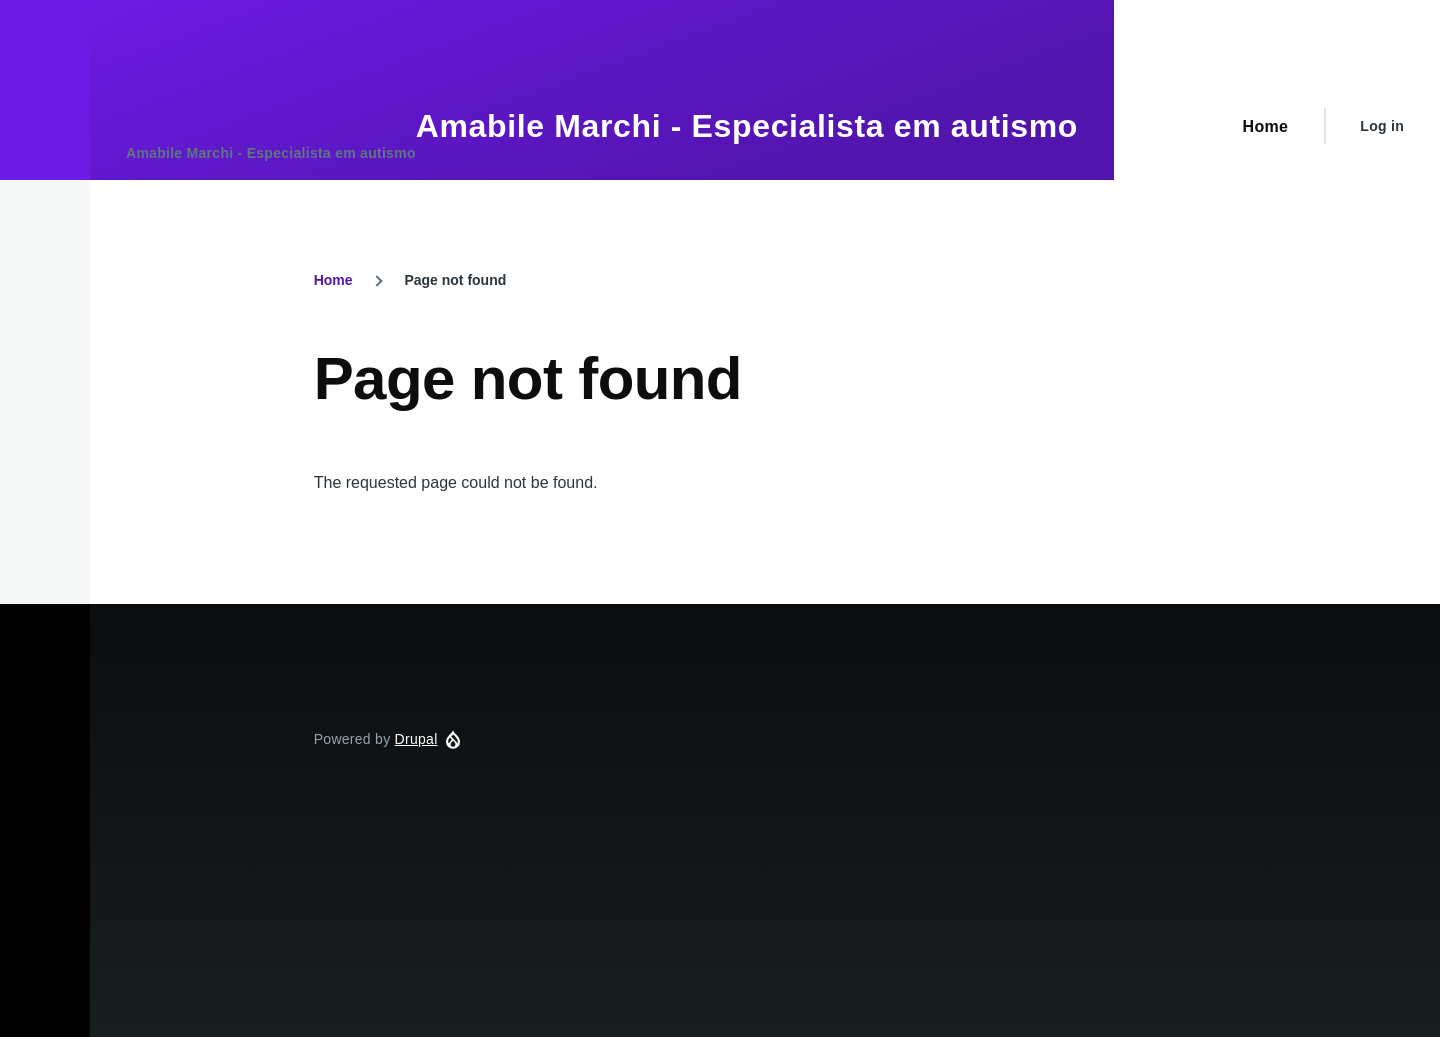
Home (333, 280)
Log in (1382, 126)
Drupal (416, 739)
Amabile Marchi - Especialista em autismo (747, 126)
